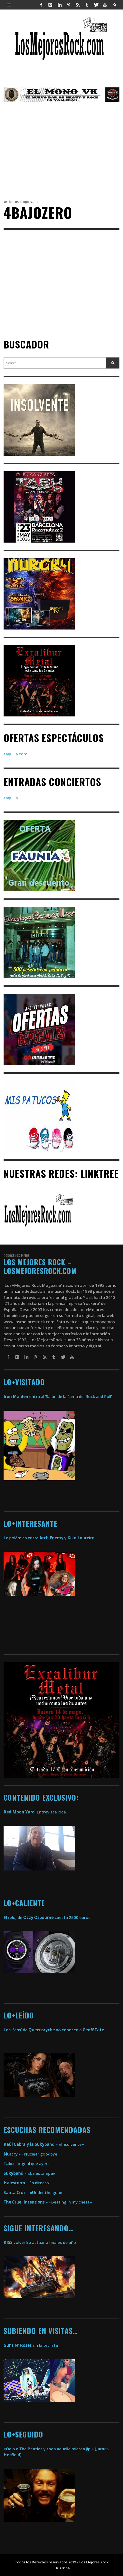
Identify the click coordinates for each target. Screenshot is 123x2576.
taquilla (11, 798)
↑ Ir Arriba (61, 2568)
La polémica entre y (49, 1538)
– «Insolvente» (44, 2144)
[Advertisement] (61, 153)
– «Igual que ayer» (27, 2163)
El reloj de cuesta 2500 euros (47, 1917)
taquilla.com (15, 754)
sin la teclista (31, 2345)
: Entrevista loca (35, 1812)
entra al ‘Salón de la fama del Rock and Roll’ (58, 1396)
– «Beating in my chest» (48, 2202)
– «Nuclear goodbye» (32, 2154)
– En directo (26, 2182)
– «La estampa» (29, 2173)
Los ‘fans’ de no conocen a (54, 2029)
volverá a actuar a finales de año (40, 2242)
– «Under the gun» (33, 2192)
